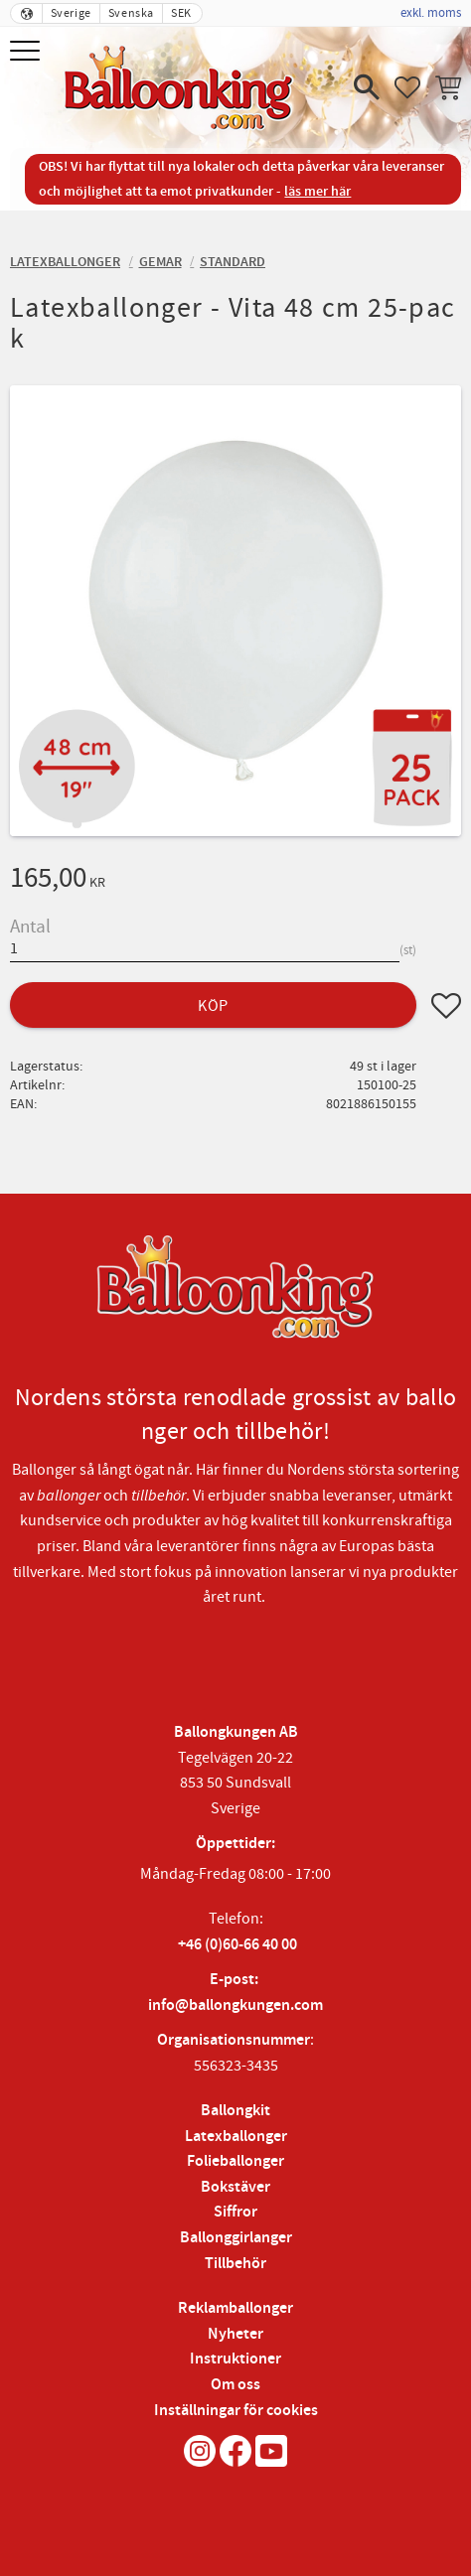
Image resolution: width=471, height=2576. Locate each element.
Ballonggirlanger (236, 2237)
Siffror (235, 2212)
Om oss (235, 2384)
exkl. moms (430, 13)
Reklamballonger (235, 2308)
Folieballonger (235, 2161)
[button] (27, 52)
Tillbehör (235, 2263)
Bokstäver (235, 2187)
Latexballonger (236, 2136)
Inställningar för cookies (236, 2410)
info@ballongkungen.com (235, 2005)
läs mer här (317, 191)
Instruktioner (235, 2359)
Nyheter (235, 2334)
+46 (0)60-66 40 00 (237, 1944)
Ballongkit (235, 2110)
